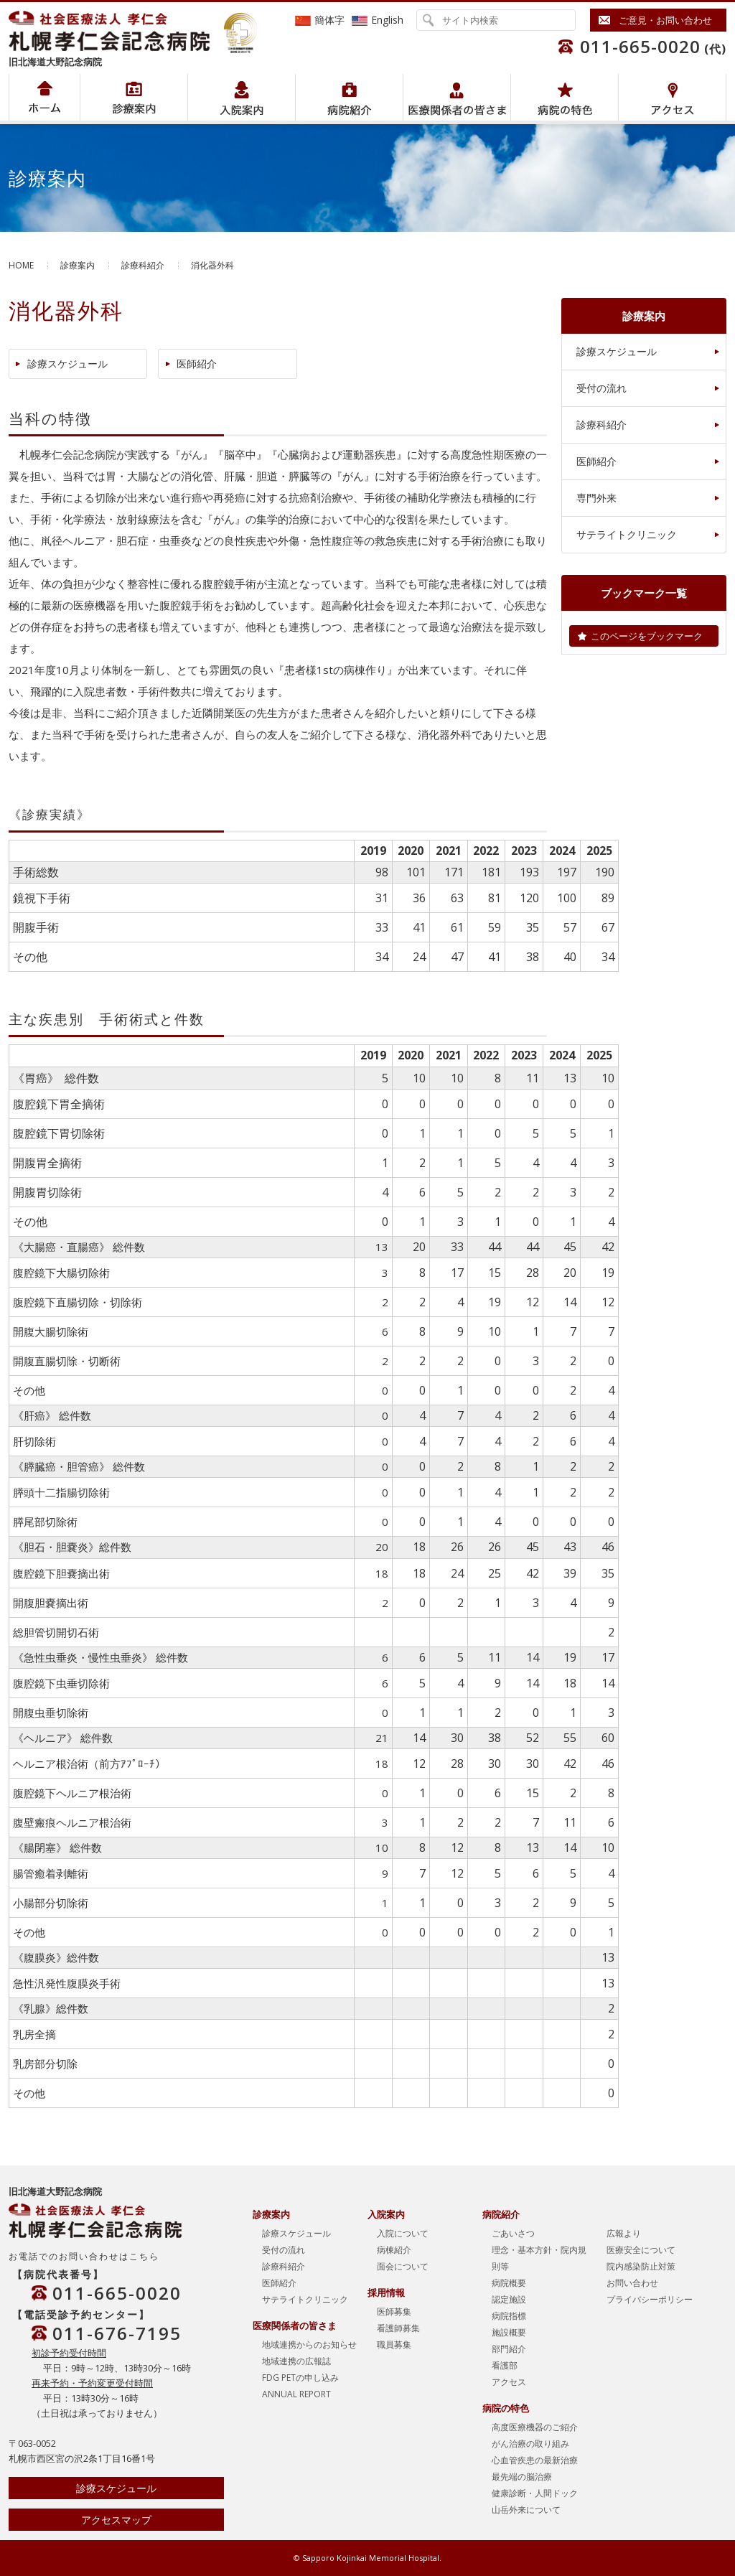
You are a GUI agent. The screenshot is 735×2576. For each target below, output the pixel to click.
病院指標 (509, 2316)
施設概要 (509, 2332)
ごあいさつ (513, 2233)
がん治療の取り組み (530, 2443)
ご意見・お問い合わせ (665, 20)
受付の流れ (601, 388)
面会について (403, 2266)
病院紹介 (133, 97)
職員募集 (394, 2344)
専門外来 (596, 498)
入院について (403, 2233)
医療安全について (641, 2250)
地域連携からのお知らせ (309, 2344)
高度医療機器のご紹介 (535, 2427)
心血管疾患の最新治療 (535, 2460)
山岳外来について (526, 2510)
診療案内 (77, 265)
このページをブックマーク (647, 635)
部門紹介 (509, 2349)
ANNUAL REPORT (296, 2394)
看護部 (505, 2365)
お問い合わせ (632, 2283)
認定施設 (509, 2299)
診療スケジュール (67, 363)
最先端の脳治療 (522, 2476)
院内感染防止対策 (641, 2266)
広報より (624, 2233)
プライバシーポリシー (650, 2299)
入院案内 (241, 97)
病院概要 (509, 2283)
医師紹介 (197, 363)
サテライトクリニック (626, 534)
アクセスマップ (116, 2519)
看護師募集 (398, 2328)
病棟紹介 (394, 2250)
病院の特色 (564, 97)
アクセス (672, 97)
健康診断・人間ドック (535, 2493)
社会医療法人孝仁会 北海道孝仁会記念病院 (116, 31)
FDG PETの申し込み (300, 2377)
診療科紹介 (142, 265)
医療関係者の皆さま (456, 97)
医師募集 (394, 2311)
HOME (21, 265)
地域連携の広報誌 (296, 2361)
